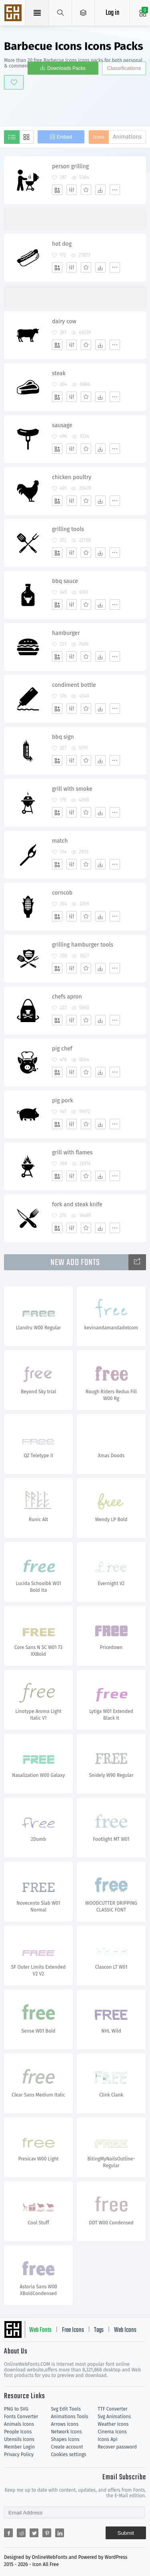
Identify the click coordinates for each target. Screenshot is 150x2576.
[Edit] (71, 190)
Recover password (117, 2447)
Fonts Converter (21, 2416)
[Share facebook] (8, 2532)
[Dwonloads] (100, 190)
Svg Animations (114, 2416)
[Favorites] (86, 190)
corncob (62, 892)
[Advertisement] (77, 106)
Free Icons (73, 2330)
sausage (62, 425)
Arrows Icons (64, 2424)
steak (59, 373)
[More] (115, 190)
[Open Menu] (83, 13)
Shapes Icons (65, 2439)
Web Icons (125, 2330)
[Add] (57, 190)
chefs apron (67, 996)
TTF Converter (112, 2409)
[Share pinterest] (46, 2532)
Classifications (124, 68)
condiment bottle (74, 685)
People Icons (18, 2432)
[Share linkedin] (59, 2532)
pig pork (62, 1100)
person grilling (70, 166)
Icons (99, 137)
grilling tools (68, 529)
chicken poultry (71, 477)
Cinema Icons (112, 2432)
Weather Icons (113, 2424)
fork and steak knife (77, 1204)
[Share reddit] (21, 2532)
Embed (64, 137)
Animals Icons (19, 2424)
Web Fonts (40, 2330)
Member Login (19, 2447)
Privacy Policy (19, 2454)
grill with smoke (72, 789)
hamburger (66, 633)
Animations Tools (69, 2416)
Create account (67, 2447)
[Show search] (60, 13)
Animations (127, 136)
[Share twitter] (34, 2532)
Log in (112, 13)
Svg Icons (14, 13)
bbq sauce (65, 581)
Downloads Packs (66, 68)
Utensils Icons (19, 2439)
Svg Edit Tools (66, 2409)
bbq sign (63, 737)
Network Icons (66, 2432)
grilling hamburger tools (82, 944)
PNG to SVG (16, 2409)
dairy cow (64, 321)
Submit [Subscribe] (126, 2533)
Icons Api (107, 2439)
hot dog (62, 244)
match (60, 840)
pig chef (62, 1048)
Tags (99, 2330)
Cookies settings (68, 2454)
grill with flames (72, 1152)
